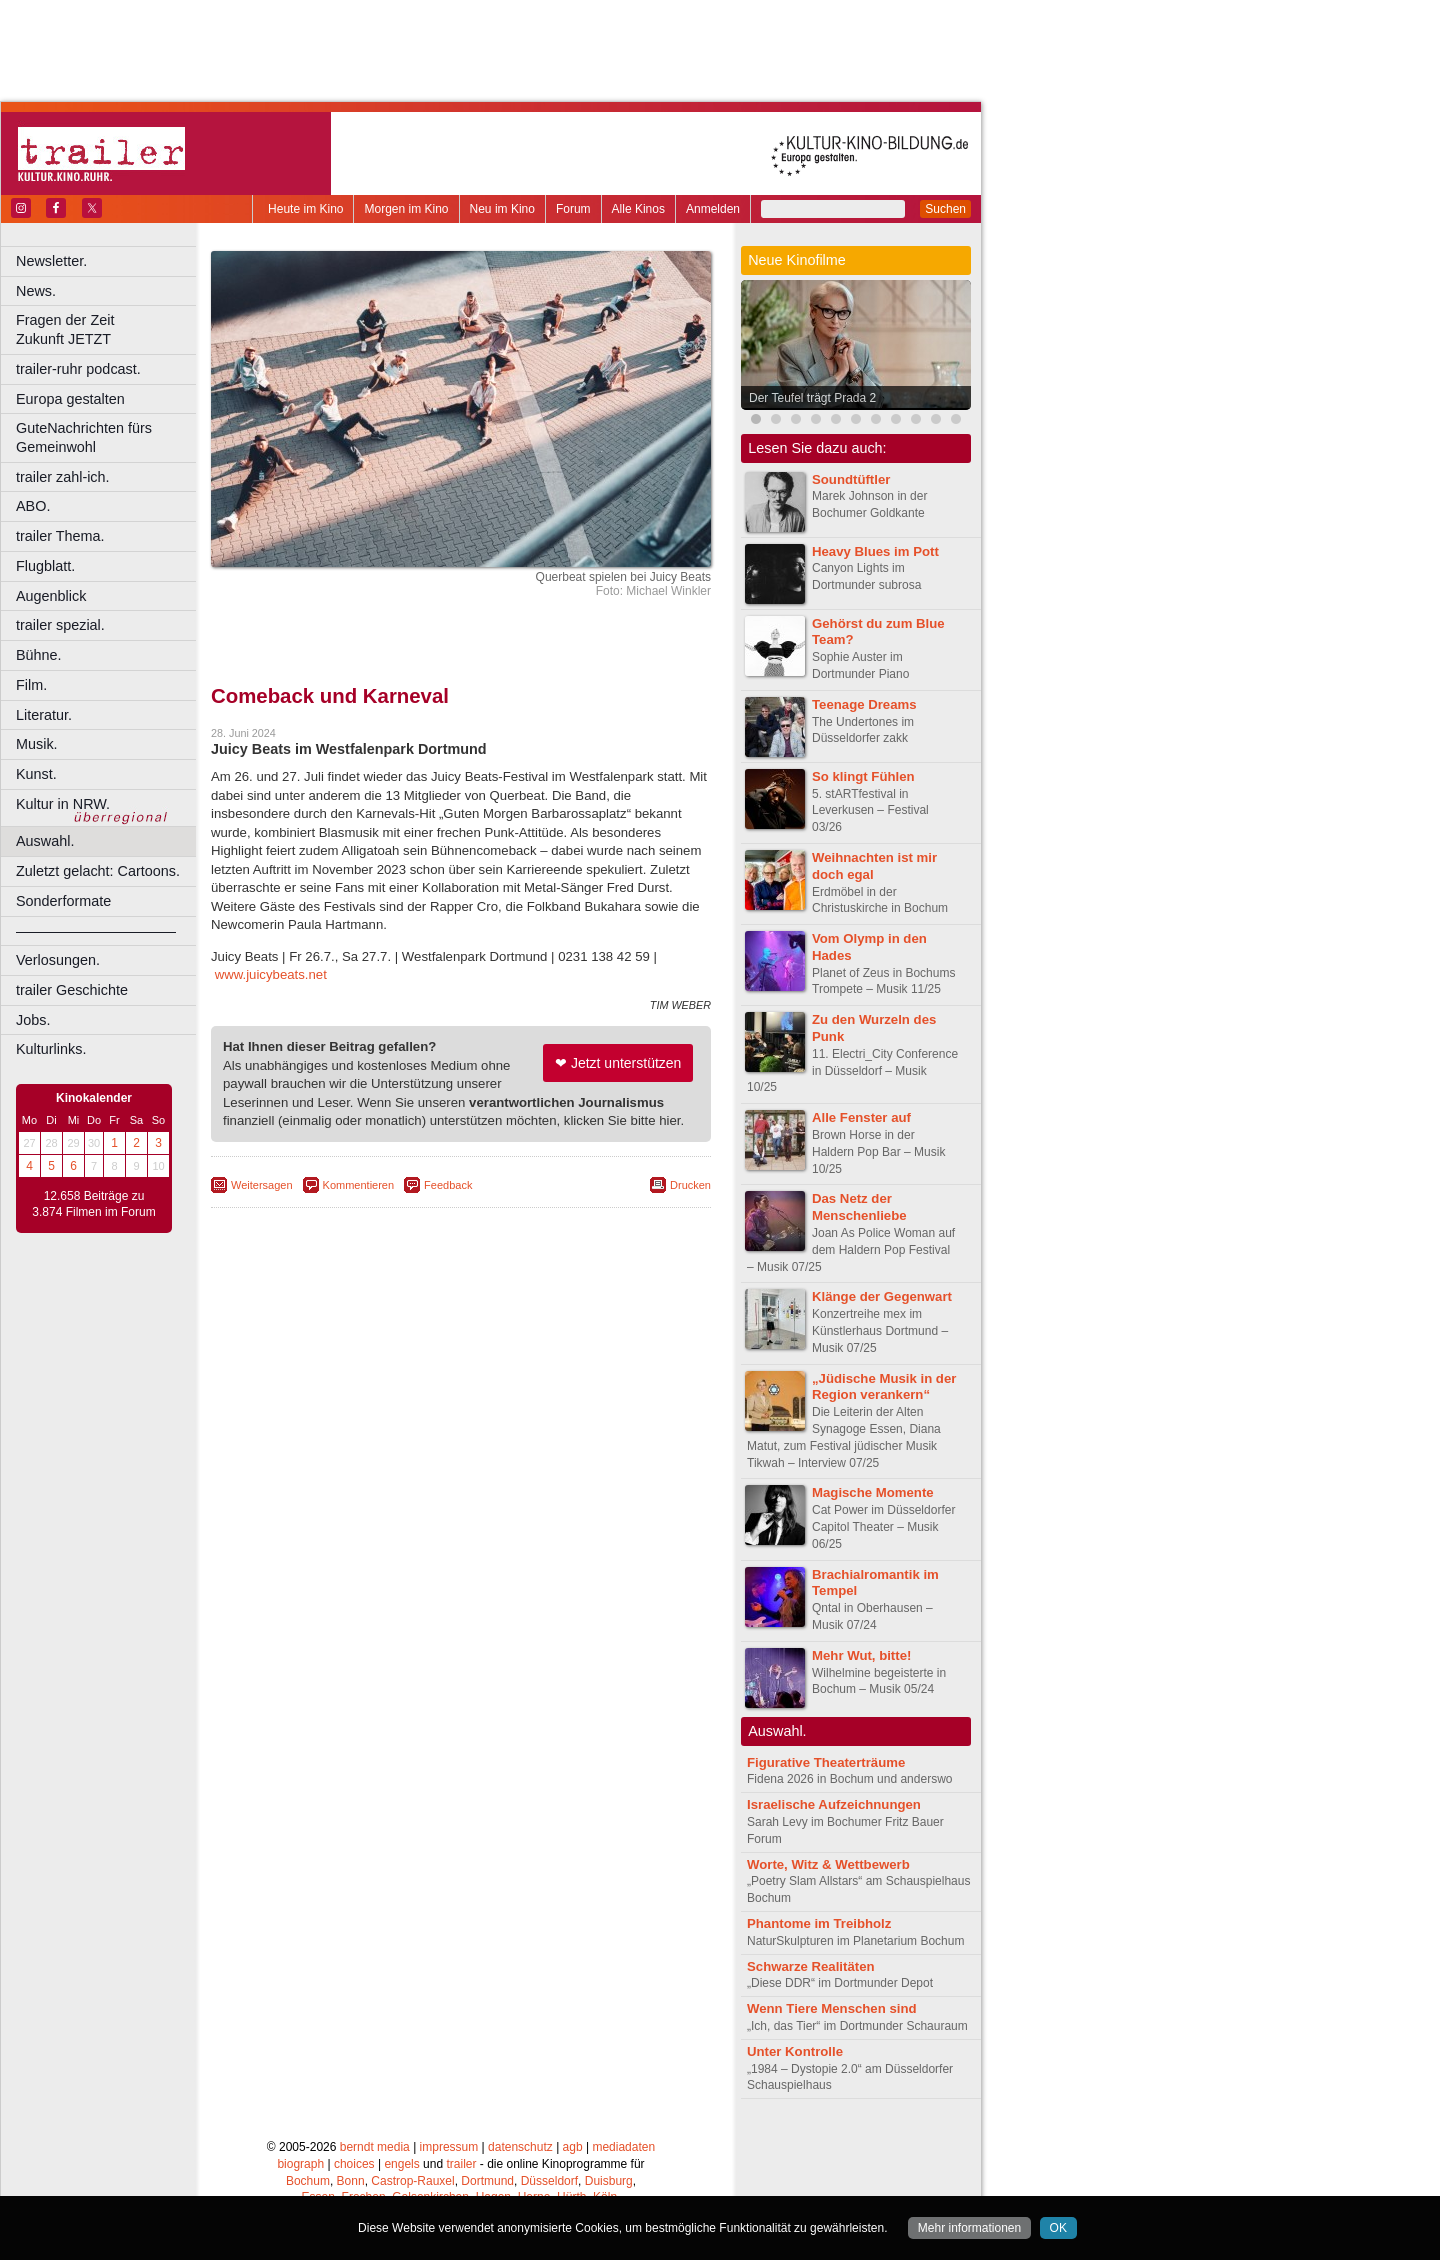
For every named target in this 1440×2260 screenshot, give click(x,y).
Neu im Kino (502, 209)
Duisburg (609, 2181)
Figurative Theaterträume (826, 1762)
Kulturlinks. (51, 1049)
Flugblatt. (45, 566)
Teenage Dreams (864, 704)
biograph (300, 2164)
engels (401, 2164)
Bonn (351, 2181)
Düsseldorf (549, 2181)
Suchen (945, 209)
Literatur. (44, 715)
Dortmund (487, 2181)
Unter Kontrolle (795, 2051)
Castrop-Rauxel (412, 2181)
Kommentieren (359, 1185)
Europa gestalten (70, 399)
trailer (461, 2164)
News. (36, 291)
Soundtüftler (851, 479)
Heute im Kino (305, 209)
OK (1058, 2228)
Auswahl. (45, 841)
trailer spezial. (60, 625)
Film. (31, 685)
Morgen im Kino (406, 209)
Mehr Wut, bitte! (861, 1655)
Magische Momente (873, 1492)
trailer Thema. (60, 536)
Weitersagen (262, 1185)
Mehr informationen (969, 2228)
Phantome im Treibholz (819, 1923)
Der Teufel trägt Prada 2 (812, 398)
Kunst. (36, 774)
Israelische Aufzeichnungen (834, 1804)
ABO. (33, 506)
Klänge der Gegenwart (882, 1296)
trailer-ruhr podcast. (78, 369)
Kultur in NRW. (63, 804)
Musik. (37, 744)
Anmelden (713, 209)
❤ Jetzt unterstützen (618, 1063)
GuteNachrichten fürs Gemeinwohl (84, 437)
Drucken (690, 1185)
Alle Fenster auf (861, 1117)
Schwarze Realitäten (811, 1966)
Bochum (308, 2181)
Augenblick (51, 596)
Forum (573, 209)
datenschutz (520, 2147)
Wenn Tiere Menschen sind (832, 2008)
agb (573, 2147)
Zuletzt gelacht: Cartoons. (98, 871)
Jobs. (33, 1020)
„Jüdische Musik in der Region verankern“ (884, 1387)
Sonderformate (63, 901)
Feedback (448, 1185)
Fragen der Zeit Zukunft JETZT (108, 329)
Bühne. (39, 655)
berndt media (375, 2147)
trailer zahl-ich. (63, 477)
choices (354, 2164)
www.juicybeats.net (271, 974)
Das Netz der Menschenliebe (859, 1207)
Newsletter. (51, 261)
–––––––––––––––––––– (96, 931)
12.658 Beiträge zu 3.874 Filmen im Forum (93, 1204)
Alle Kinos (638, 209)
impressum (449, 2147)
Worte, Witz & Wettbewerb (828, 1864)
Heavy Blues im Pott (875, 551)
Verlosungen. (58, 960)
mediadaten (623, 2147)
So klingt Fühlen (863, 776)
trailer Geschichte (72, 990)
